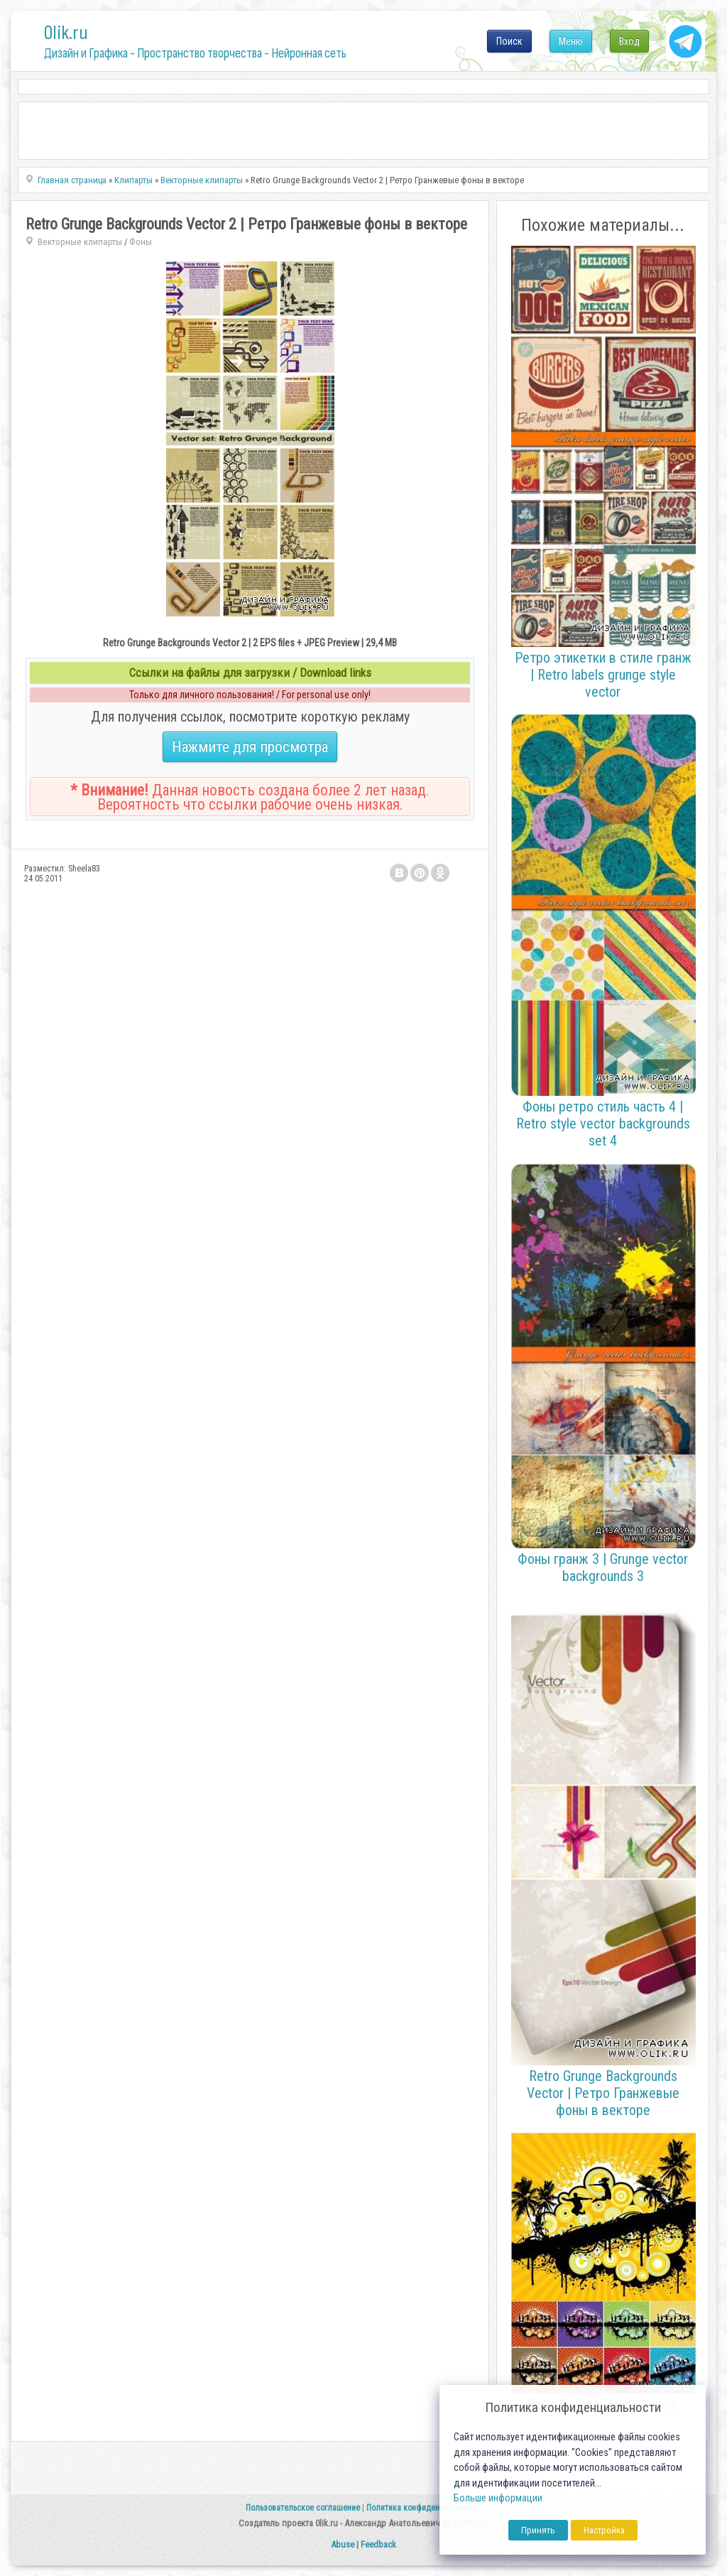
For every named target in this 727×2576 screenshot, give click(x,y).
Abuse (342, 2544)
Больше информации (498, 2498)
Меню (571, 41)
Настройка (604, 2530)
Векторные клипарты (80, 242)
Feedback (378, 2544)
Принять (538, 2530)
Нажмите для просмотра (250, 747)
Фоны (140, 242)
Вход (629, 41)
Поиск (509, 41)
